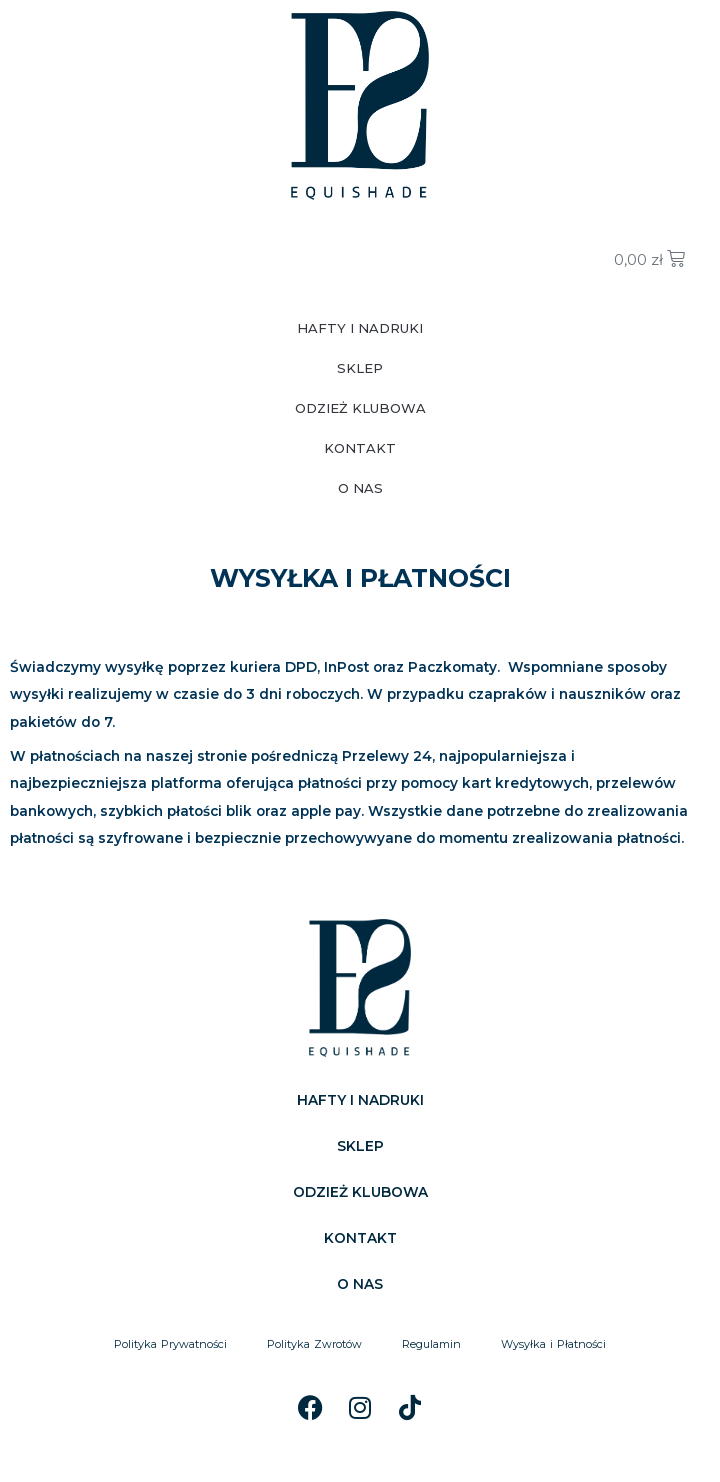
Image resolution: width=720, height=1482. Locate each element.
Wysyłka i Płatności (553, 1344)
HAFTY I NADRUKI (360, 328)
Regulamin (431, 1344)
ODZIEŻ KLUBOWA (360, 408)
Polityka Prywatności (170, 1344)
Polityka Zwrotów (314, 1344)
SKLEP (360, 368)
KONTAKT (360, 448)
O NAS (360, 488)
